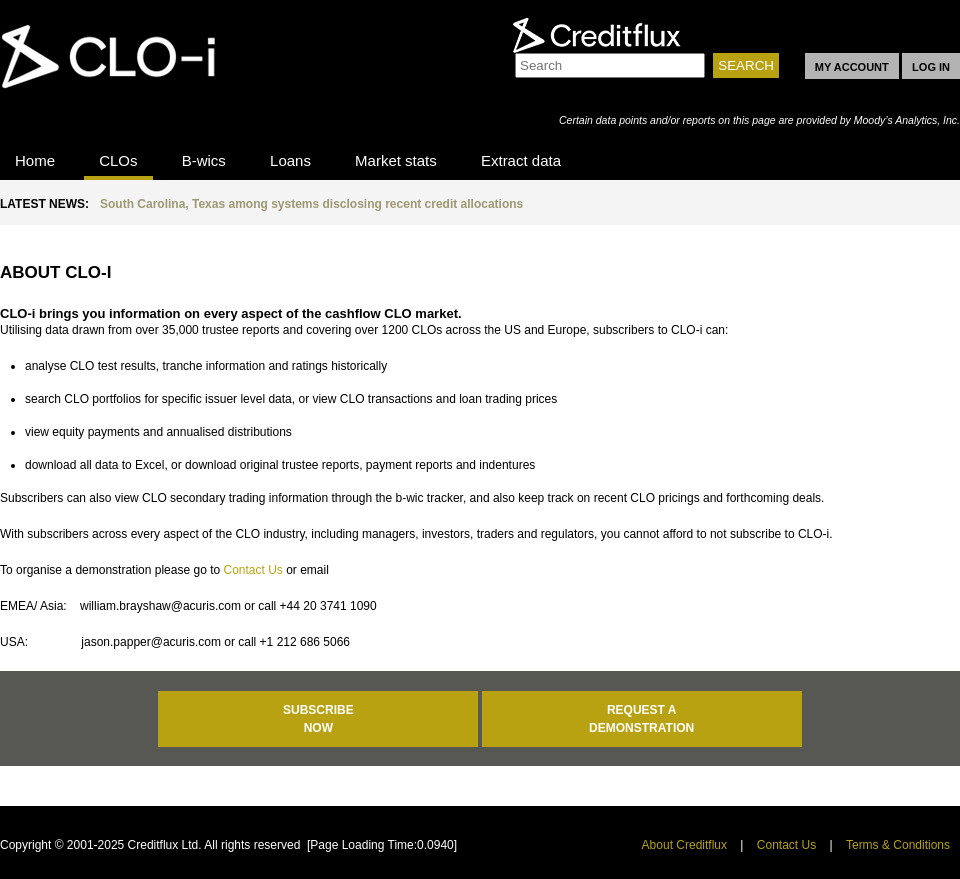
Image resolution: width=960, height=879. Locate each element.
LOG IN (931, 67)
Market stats (396, 160)
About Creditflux (684, 845)
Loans (290, 160)
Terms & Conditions (898, 845)
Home (35, 160)
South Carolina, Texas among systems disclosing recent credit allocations (311, 204)
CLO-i (119, 73)
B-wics (204, 160)
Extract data (521, 160)
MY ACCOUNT (852, 67)
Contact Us (252, 570)
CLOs (118, 160)
